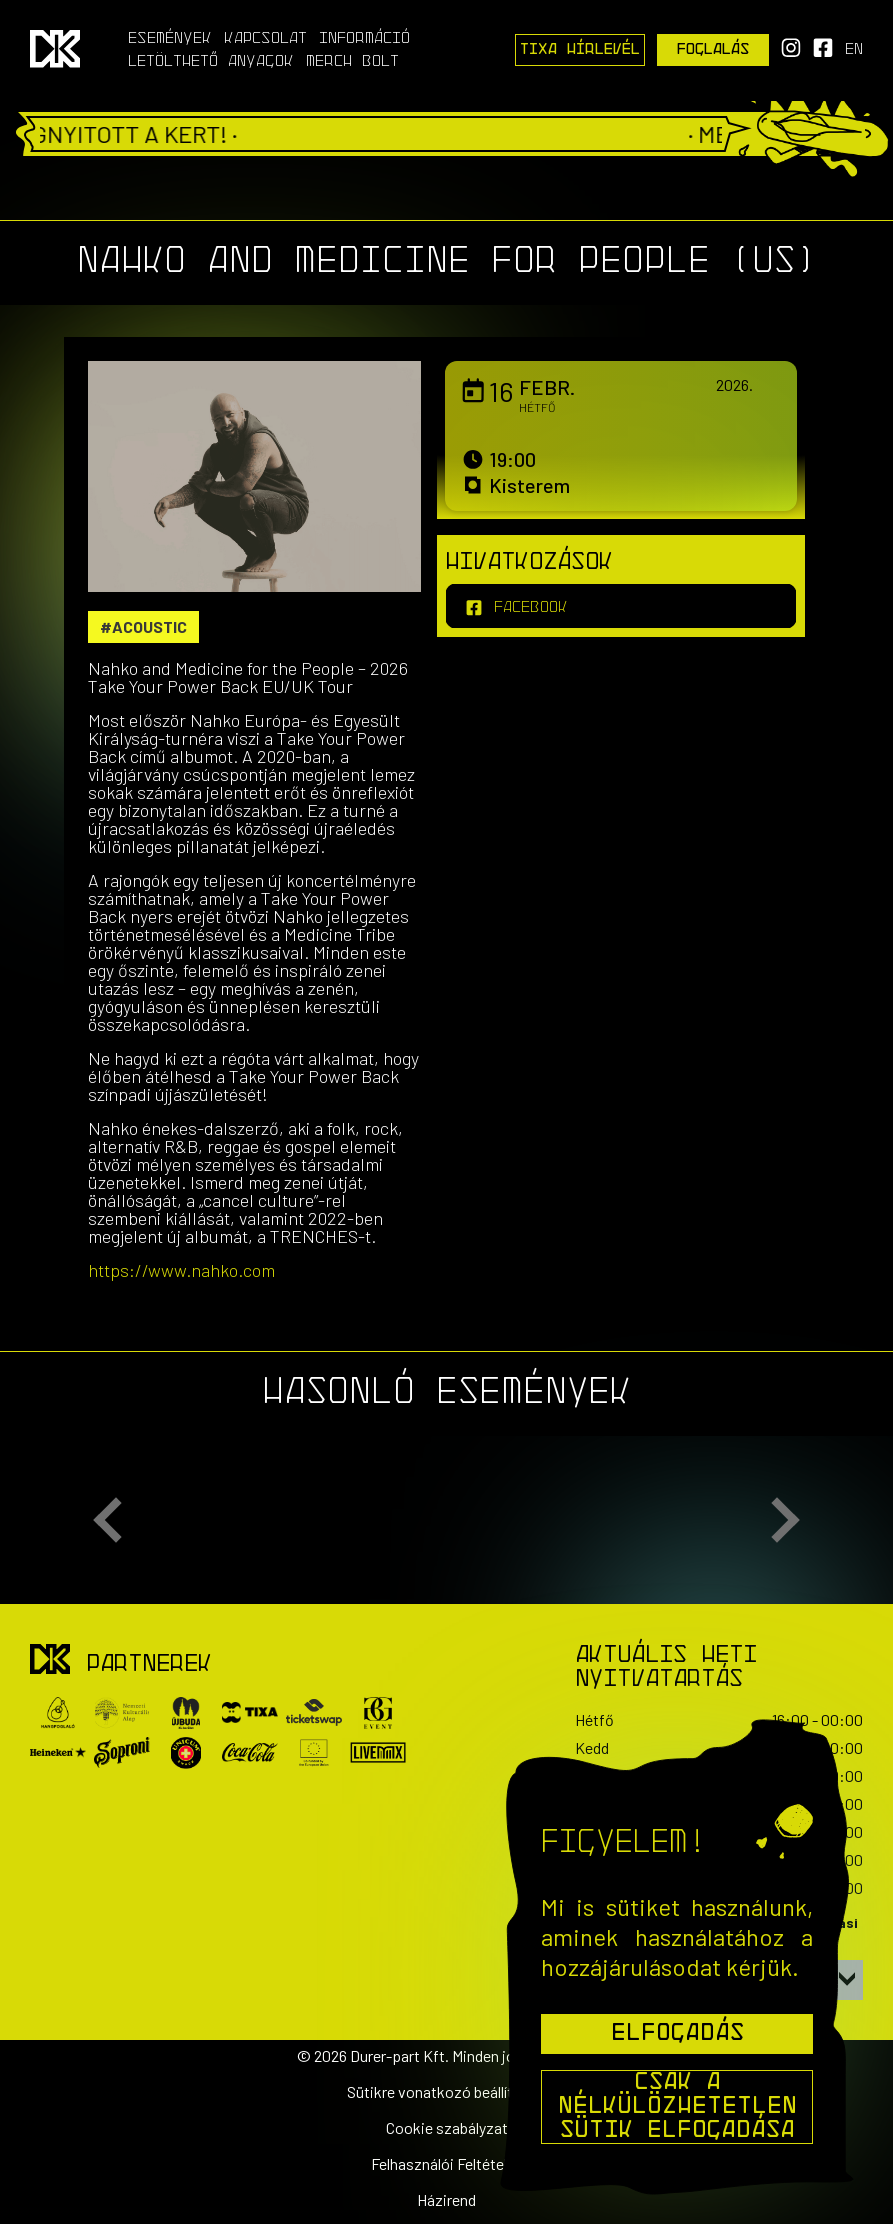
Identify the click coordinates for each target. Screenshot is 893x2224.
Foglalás (713, 50)
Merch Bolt (352, 62)
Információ (364, 39)
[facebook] (621, 606)
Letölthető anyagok (211, 62)
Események (170, 39)
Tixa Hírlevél (580, 50)
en (854, 50)
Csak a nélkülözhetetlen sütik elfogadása (677, 2107)
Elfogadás (677, 2034)
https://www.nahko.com (181, 1270)
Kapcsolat (265, 39)
